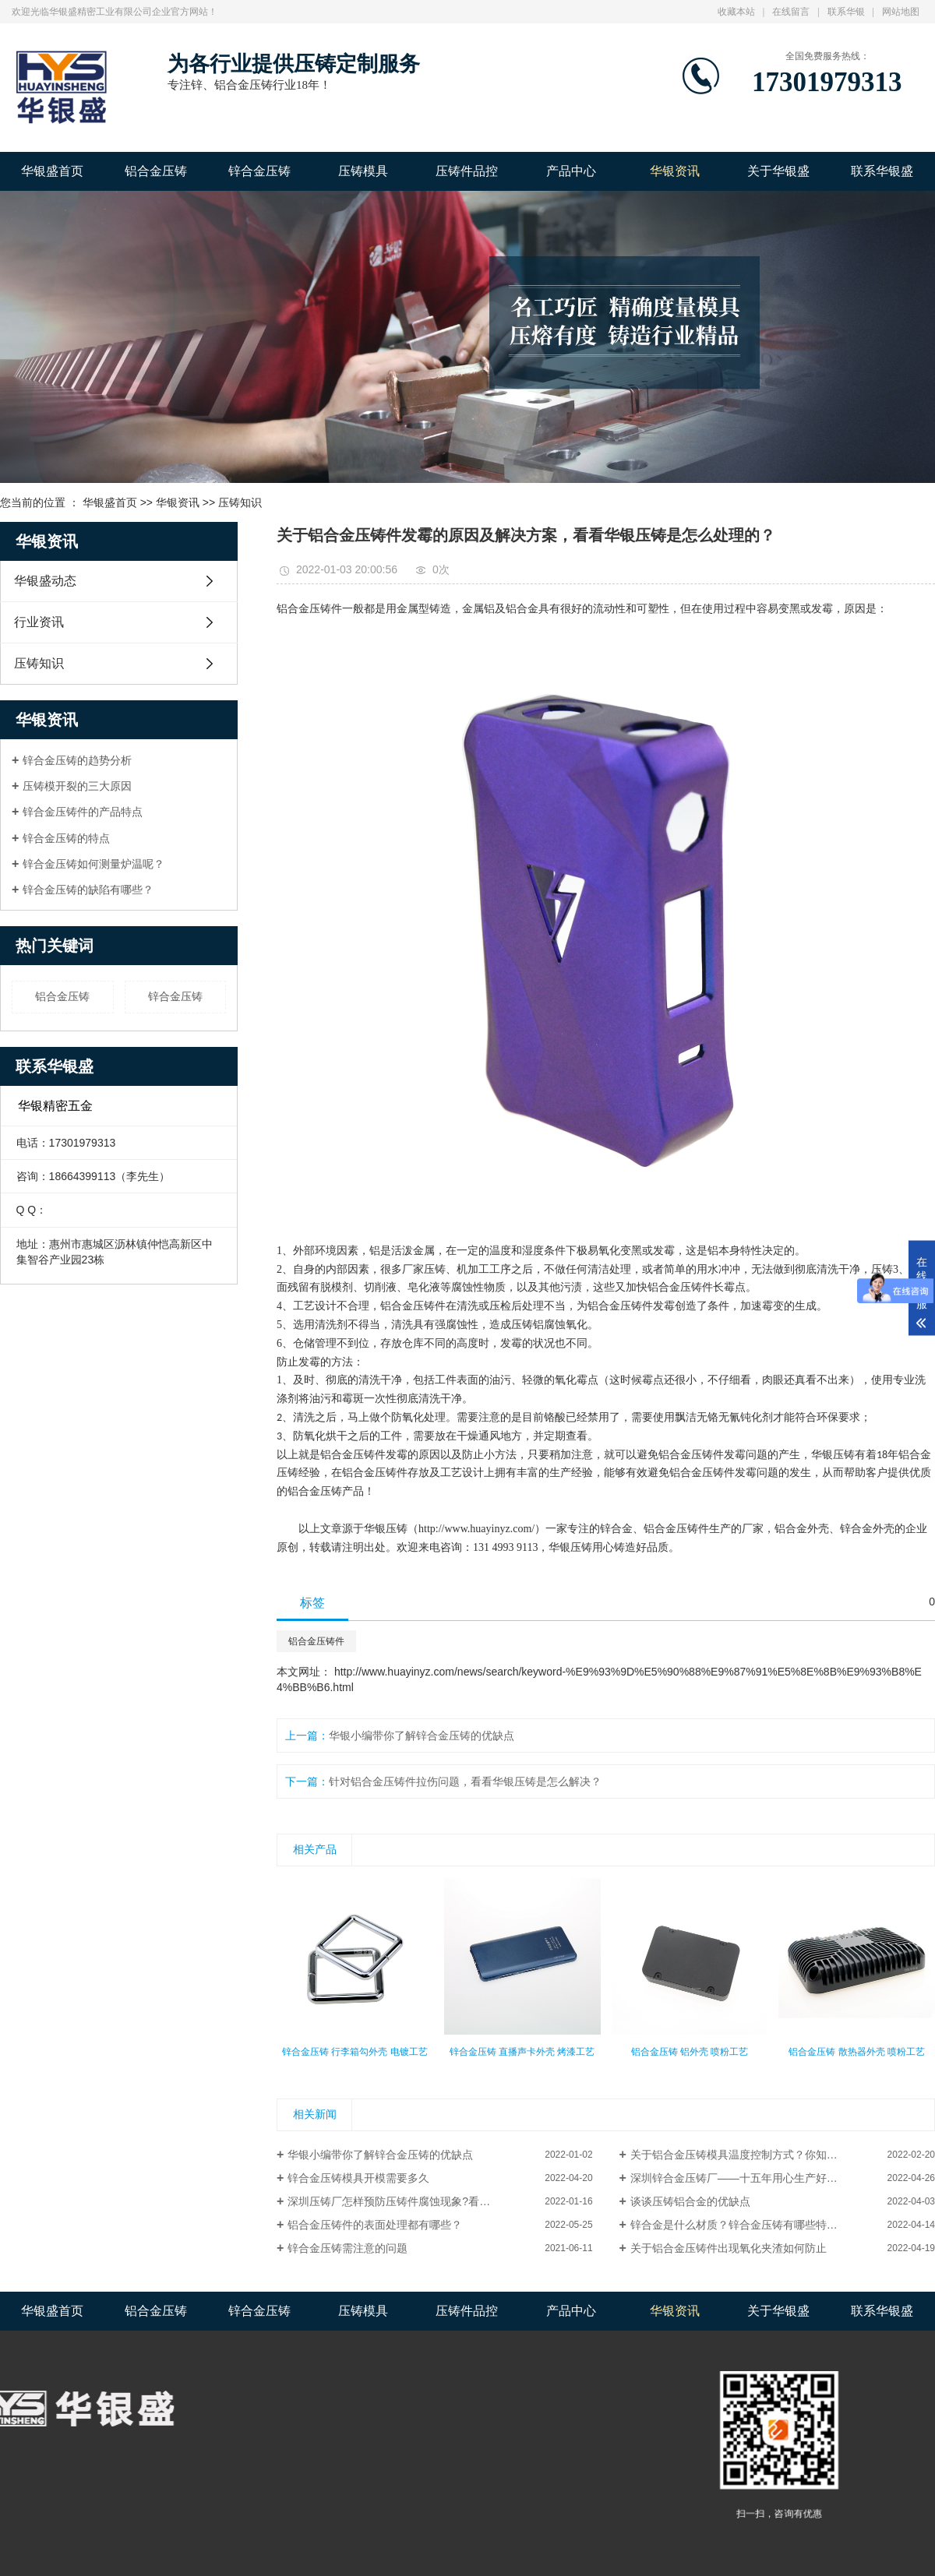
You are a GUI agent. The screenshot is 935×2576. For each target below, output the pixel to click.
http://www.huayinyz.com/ (476, 1529)
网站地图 (900, 11)
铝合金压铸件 (316, 1641)
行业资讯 (39, 622)
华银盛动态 (45, 580)
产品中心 (571, 171)
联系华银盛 (882, 171)
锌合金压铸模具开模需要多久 (358, 2178)
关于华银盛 (778, 171)
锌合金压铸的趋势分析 (77, 760)
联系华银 (846, 11)
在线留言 (791, 11)
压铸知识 (240, 502)
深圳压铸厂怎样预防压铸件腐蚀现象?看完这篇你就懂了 (422, 2201)
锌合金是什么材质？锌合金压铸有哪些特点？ (739, 2224)
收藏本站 (736, 11)
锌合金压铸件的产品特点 (83, 811)
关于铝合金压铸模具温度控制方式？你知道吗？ (744, 2154)
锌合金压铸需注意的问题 (348, 2248)
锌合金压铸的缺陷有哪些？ (88, 889)
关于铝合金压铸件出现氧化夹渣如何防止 (728, 2248)
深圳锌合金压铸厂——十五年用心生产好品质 (739, 2178)
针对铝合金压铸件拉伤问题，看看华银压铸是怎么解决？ (465, 1781)
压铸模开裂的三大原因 (77, 786)
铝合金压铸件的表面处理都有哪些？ (375, 2224)
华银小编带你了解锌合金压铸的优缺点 (421, 1735)
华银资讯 (675, 171)
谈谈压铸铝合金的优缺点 (690, 2201)
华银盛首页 (52, 171)
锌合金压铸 (259, 171)
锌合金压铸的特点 (66, 838)
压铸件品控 (467, 171)
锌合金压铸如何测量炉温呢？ (93, 864)
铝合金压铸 (156, 171)
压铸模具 (363, 171)
